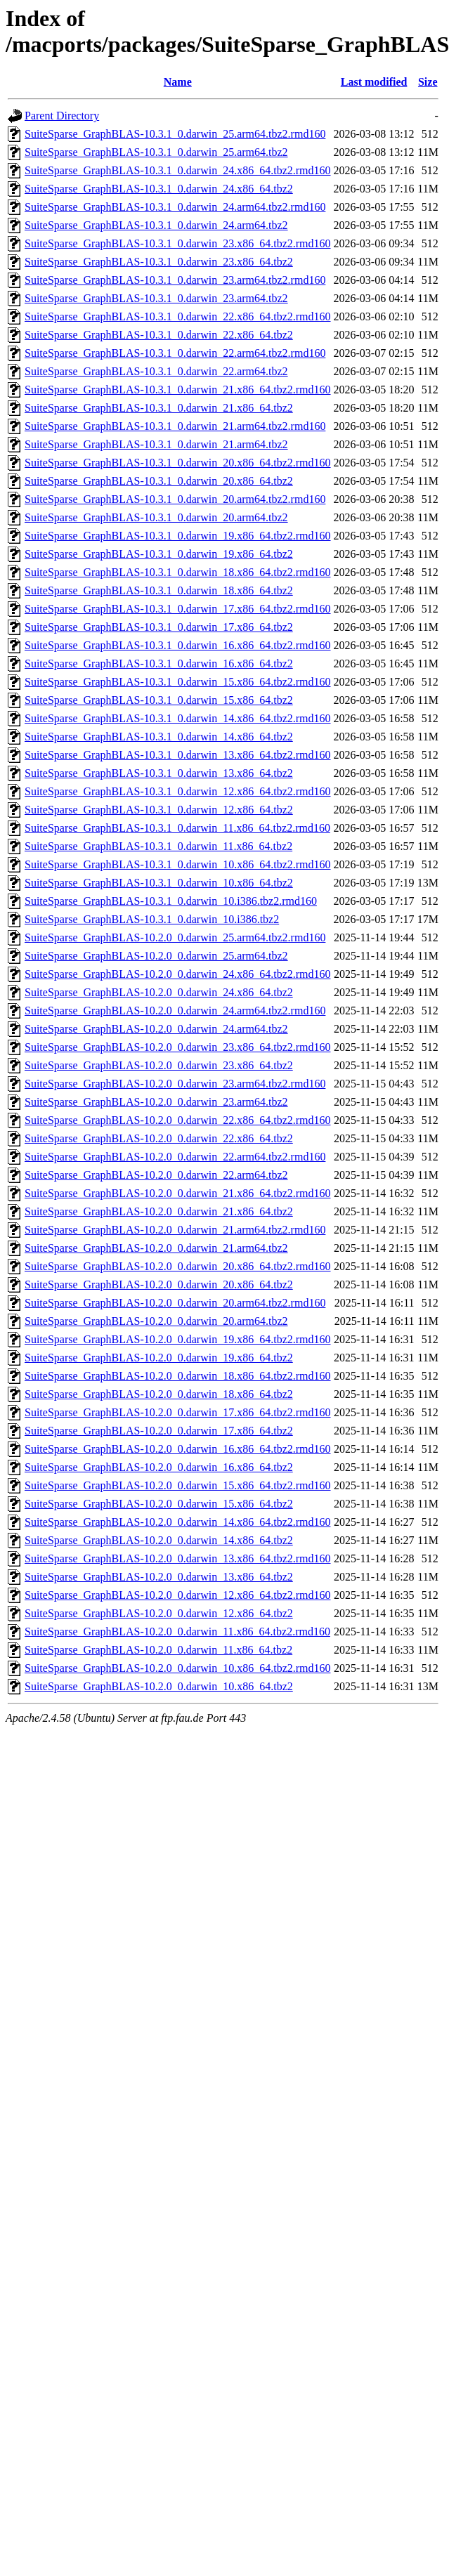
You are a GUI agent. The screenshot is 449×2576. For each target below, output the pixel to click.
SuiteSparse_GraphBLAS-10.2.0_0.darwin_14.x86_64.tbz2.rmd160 (178, 1522)
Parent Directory (62, 116)
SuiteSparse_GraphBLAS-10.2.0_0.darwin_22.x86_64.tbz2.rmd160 (178, 1120)
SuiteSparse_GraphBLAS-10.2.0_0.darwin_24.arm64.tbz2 (156, 1029)
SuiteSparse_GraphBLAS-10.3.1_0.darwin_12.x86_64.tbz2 (159, 810)
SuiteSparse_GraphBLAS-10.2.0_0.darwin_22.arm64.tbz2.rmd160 (175, 1157)
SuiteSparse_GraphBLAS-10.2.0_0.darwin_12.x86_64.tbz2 (159, 1613)
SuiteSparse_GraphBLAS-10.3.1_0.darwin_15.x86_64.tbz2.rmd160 (178, 682)
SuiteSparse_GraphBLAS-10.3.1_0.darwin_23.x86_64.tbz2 (159, 262)
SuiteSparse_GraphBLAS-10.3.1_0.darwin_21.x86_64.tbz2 (159, 408)
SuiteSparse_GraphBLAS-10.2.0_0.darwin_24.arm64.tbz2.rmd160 (175, 1010)
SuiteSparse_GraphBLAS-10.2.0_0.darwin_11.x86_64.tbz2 (158, 1650)
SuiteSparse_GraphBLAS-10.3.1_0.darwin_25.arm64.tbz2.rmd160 (175, 134)
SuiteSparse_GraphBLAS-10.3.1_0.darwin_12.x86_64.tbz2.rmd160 (178, 791)
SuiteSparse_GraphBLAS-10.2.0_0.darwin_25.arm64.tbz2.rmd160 (175, 937)
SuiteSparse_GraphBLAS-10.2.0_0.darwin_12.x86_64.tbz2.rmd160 (178, 1595)
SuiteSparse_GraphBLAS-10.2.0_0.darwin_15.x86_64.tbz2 (159, 1504)
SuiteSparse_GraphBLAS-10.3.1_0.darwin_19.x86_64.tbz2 (159, 554)
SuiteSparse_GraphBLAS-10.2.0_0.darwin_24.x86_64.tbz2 (159, 992)
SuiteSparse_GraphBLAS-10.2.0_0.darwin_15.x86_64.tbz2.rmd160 (178, 1485)
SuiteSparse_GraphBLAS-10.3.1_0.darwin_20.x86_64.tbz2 (159, 481)
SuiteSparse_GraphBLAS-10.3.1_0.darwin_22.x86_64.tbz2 (159, 335)
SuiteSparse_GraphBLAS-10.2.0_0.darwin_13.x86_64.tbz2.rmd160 (178, 1558)
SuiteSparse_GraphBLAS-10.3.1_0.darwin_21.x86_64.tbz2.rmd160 (178, 389)
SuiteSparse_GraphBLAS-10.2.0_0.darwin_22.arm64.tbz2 (156, 1175)
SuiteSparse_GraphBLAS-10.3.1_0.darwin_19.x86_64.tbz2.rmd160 (178, 536)
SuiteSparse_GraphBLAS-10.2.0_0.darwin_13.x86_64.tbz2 (159, 1577)
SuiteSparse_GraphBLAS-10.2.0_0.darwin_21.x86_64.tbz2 (159, 1211)
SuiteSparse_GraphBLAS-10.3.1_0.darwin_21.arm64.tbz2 (156, 444)
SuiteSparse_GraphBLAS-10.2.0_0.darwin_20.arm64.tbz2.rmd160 (175, 1303)
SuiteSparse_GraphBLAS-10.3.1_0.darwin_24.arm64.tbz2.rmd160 (175, 207)
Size (428, 82)
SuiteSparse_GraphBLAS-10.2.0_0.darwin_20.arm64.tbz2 (156, 1321)
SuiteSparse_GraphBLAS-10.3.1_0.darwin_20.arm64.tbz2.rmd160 (175, 499)
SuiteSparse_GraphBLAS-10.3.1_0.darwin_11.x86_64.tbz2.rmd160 (177, 828)
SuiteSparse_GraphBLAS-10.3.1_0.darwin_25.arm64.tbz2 (156, 152)
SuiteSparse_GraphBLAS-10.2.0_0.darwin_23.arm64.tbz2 (156, 1102)
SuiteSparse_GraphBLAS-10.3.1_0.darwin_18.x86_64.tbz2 (159, 590)
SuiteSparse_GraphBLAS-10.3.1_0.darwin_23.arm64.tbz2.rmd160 (175, 280)
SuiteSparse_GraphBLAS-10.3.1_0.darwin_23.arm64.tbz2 (156, 298)
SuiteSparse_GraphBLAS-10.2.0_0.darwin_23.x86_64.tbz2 (159, 1065)
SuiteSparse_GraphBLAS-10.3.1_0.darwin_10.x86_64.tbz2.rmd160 (178, 864)
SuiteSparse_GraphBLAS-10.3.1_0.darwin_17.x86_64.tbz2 (159, 627)
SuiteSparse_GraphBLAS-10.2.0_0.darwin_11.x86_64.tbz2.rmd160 (177, 1631)
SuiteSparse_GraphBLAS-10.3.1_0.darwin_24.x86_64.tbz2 (159, 189)
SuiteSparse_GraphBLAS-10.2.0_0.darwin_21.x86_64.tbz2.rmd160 (178, 1193)
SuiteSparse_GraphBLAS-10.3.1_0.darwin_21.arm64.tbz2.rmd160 (175, 426)
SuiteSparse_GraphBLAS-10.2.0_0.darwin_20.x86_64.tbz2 (159, 1284)
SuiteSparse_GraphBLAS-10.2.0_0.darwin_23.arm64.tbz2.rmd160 (175, 1084)
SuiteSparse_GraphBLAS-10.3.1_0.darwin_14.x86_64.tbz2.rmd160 (178, 718)
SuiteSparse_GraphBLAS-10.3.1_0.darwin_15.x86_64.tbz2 (159, 700)
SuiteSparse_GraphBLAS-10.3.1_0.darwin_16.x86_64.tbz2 (159, 663)
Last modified (374, 82)
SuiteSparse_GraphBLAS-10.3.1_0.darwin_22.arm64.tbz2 (156, 371)
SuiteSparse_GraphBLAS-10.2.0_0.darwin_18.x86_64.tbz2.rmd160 (178, 1376)
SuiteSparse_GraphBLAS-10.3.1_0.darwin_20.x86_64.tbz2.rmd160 (178, 463)
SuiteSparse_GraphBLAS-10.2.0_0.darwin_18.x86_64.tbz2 (159, 1394)
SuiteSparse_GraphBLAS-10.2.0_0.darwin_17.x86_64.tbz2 (159, 1431)
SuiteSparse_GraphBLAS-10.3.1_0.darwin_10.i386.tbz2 (152, 919)
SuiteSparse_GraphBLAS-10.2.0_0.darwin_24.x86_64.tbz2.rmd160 (178, 974)
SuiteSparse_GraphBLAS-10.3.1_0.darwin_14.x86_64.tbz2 (159, 737)
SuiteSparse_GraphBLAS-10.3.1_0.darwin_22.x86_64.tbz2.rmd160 (178, 316)
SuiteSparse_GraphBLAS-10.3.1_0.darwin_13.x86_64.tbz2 (159, 773)
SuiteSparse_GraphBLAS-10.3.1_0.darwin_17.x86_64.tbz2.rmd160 (178, 609)
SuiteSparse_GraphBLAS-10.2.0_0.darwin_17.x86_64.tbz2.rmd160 (178, 1412)
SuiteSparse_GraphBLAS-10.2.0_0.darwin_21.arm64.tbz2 (156, 1248)
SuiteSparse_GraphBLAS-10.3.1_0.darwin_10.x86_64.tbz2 (159, 883)
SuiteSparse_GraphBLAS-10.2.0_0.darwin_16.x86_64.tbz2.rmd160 (178, 1449)
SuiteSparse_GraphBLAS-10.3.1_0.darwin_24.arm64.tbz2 (156, 225)
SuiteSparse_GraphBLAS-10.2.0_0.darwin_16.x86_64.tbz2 (159, 1467)
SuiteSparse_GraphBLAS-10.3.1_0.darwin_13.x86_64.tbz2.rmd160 (178, 755)
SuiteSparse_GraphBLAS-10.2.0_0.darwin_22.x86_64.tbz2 (159, 1138)
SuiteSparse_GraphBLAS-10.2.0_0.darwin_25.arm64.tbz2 (156, 956)
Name (178, 82)
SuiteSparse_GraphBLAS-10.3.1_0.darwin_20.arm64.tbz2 (156, 517)
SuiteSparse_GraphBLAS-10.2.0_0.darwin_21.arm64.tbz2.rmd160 (175, 1230)
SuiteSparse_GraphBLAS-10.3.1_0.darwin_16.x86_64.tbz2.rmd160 (178, 645)
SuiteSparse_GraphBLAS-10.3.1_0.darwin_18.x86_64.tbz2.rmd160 (178, 572)
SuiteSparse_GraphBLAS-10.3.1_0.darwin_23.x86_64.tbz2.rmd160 (178, 243)
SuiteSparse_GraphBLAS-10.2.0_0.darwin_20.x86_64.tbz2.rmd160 (178, 1266)
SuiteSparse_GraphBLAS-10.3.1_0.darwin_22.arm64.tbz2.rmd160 (175, 353)
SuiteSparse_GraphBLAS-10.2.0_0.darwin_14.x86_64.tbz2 (159, 1540)
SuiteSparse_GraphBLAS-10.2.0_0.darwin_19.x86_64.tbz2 (159, 1358)
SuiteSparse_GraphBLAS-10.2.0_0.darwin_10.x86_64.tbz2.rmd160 (178, 1668)
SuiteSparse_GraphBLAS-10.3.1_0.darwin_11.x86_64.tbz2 (158, 846)
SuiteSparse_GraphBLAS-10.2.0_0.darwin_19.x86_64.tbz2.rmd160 (178, 1339)
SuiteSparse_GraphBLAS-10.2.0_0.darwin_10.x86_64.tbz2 (159, 1686)
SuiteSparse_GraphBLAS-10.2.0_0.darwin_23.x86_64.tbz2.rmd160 (178, 1047)
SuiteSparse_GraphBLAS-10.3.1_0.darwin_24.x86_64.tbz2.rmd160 (178, 170)
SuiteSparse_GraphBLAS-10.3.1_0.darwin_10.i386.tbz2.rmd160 (171, 901)
